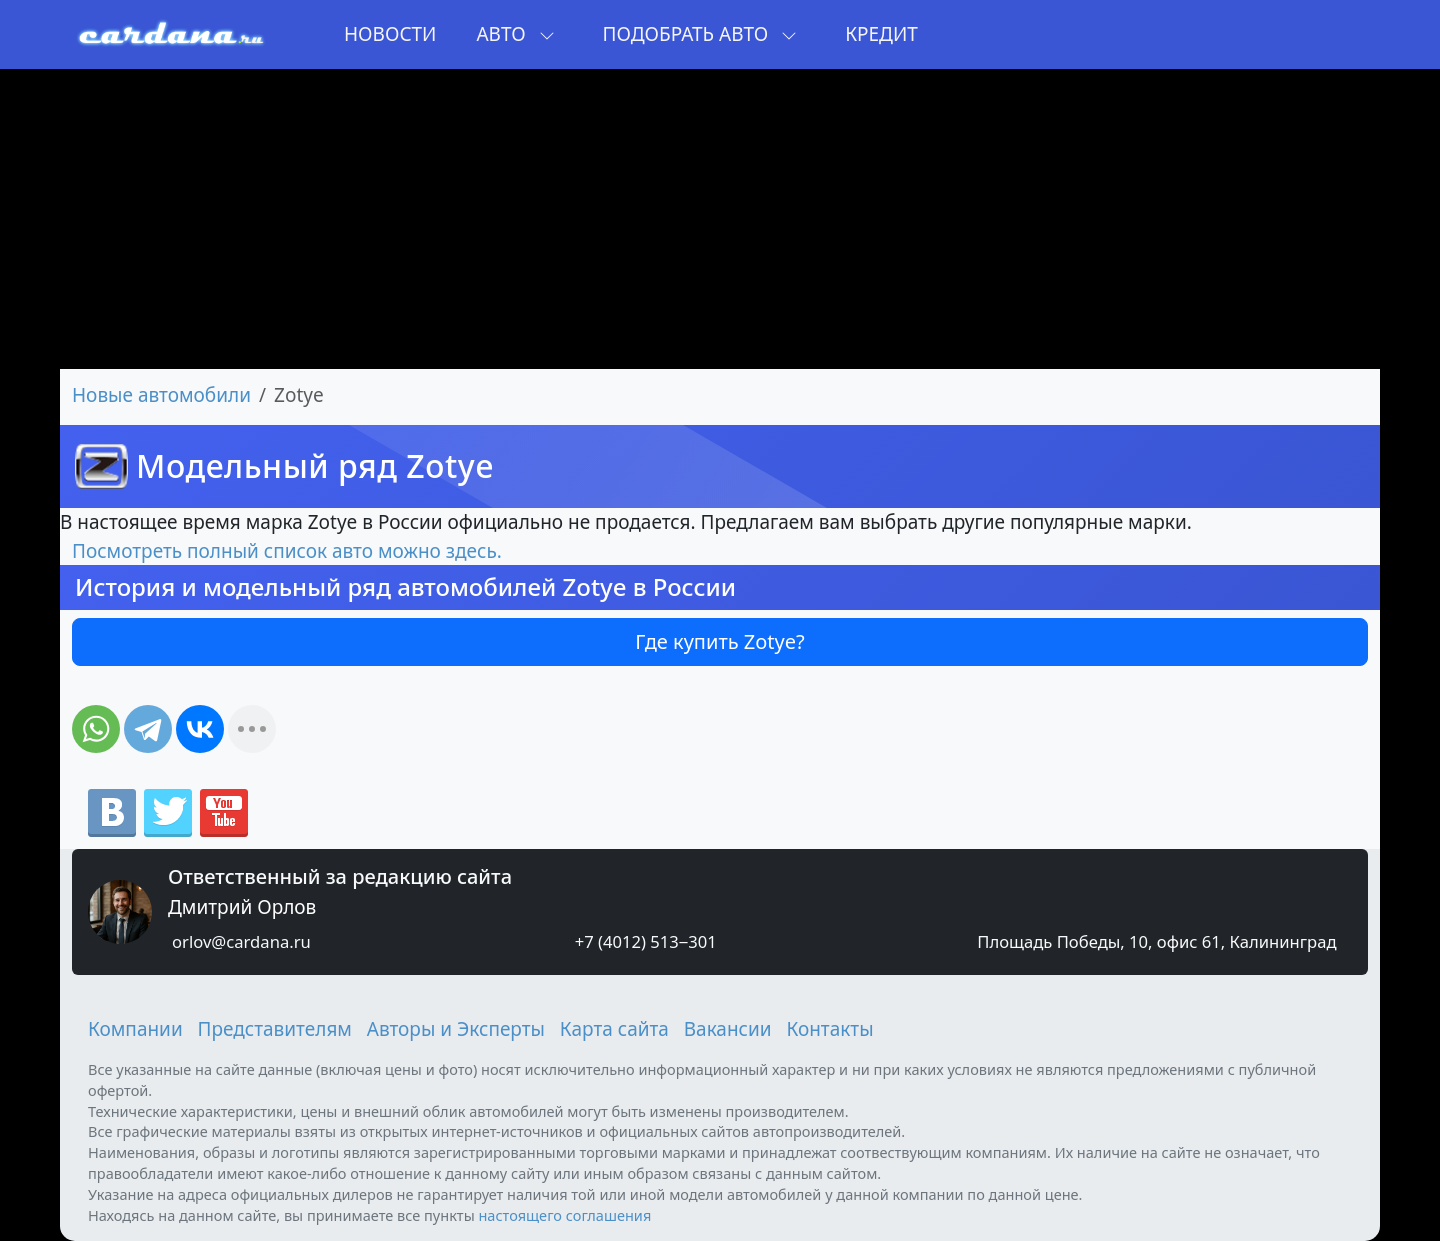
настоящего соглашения (564, 1215)
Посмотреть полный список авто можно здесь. (287, 551)
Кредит (881, 34)
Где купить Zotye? (719, 641)
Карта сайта (614, 1029)
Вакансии (728, 1029)
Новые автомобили (161, 395)
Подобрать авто (700, 34)
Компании (135, 1029)
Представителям (275, 1029)
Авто (515, 34)
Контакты (829, 1029)
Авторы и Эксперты (456, 1029)
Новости (390, 34)
